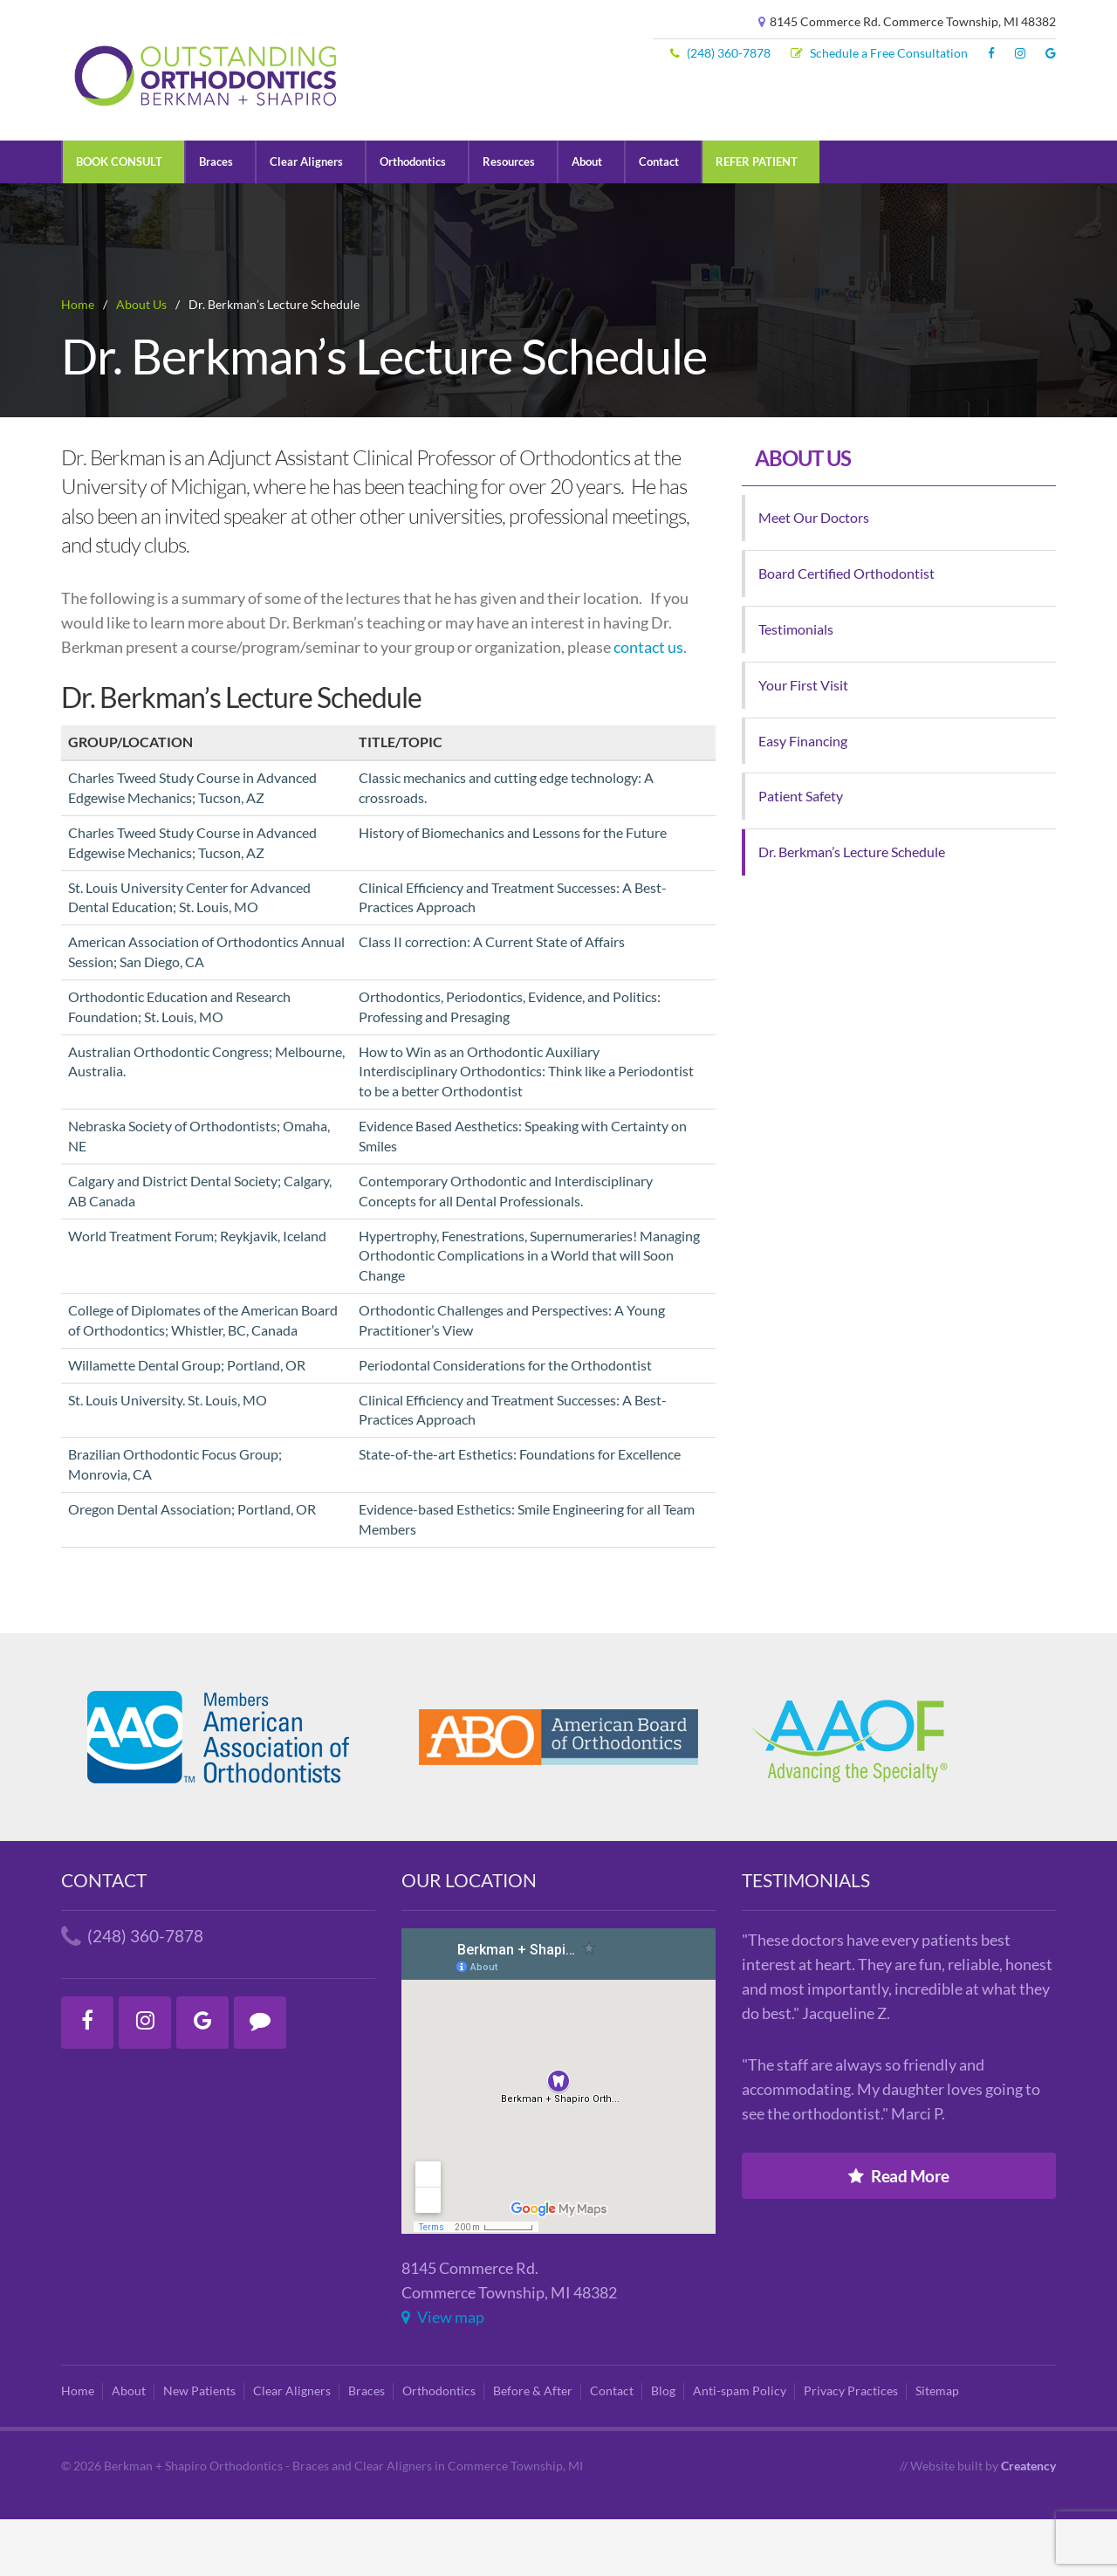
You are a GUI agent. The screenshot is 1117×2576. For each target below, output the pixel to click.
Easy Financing (802, 796)
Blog (663, 2448)
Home (77, 2448)
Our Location (469, 1936)
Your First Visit (803, 741)
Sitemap (937, 2448)
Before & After (532, 2448)
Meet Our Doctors (813, 574)
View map (442, 2374)
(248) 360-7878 (720, 53)
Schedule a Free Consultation (879, 53)
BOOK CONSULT (122, 217)
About (612, 217)
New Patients (199, 2448)
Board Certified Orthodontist (846, 630)
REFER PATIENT (789, 217)
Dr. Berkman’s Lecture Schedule (851, 908)
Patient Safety (800, 852)
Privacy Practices (851, 2448)
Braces (224, 217)
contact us (648, 704)
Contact (687, 217)
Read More (898, 2232)
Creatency (1028, 2522)
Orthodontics (429, 217)
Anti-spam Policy (739, 2448)
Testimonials (795, 685)
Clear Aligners (317, 217)
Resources (530, 217)
